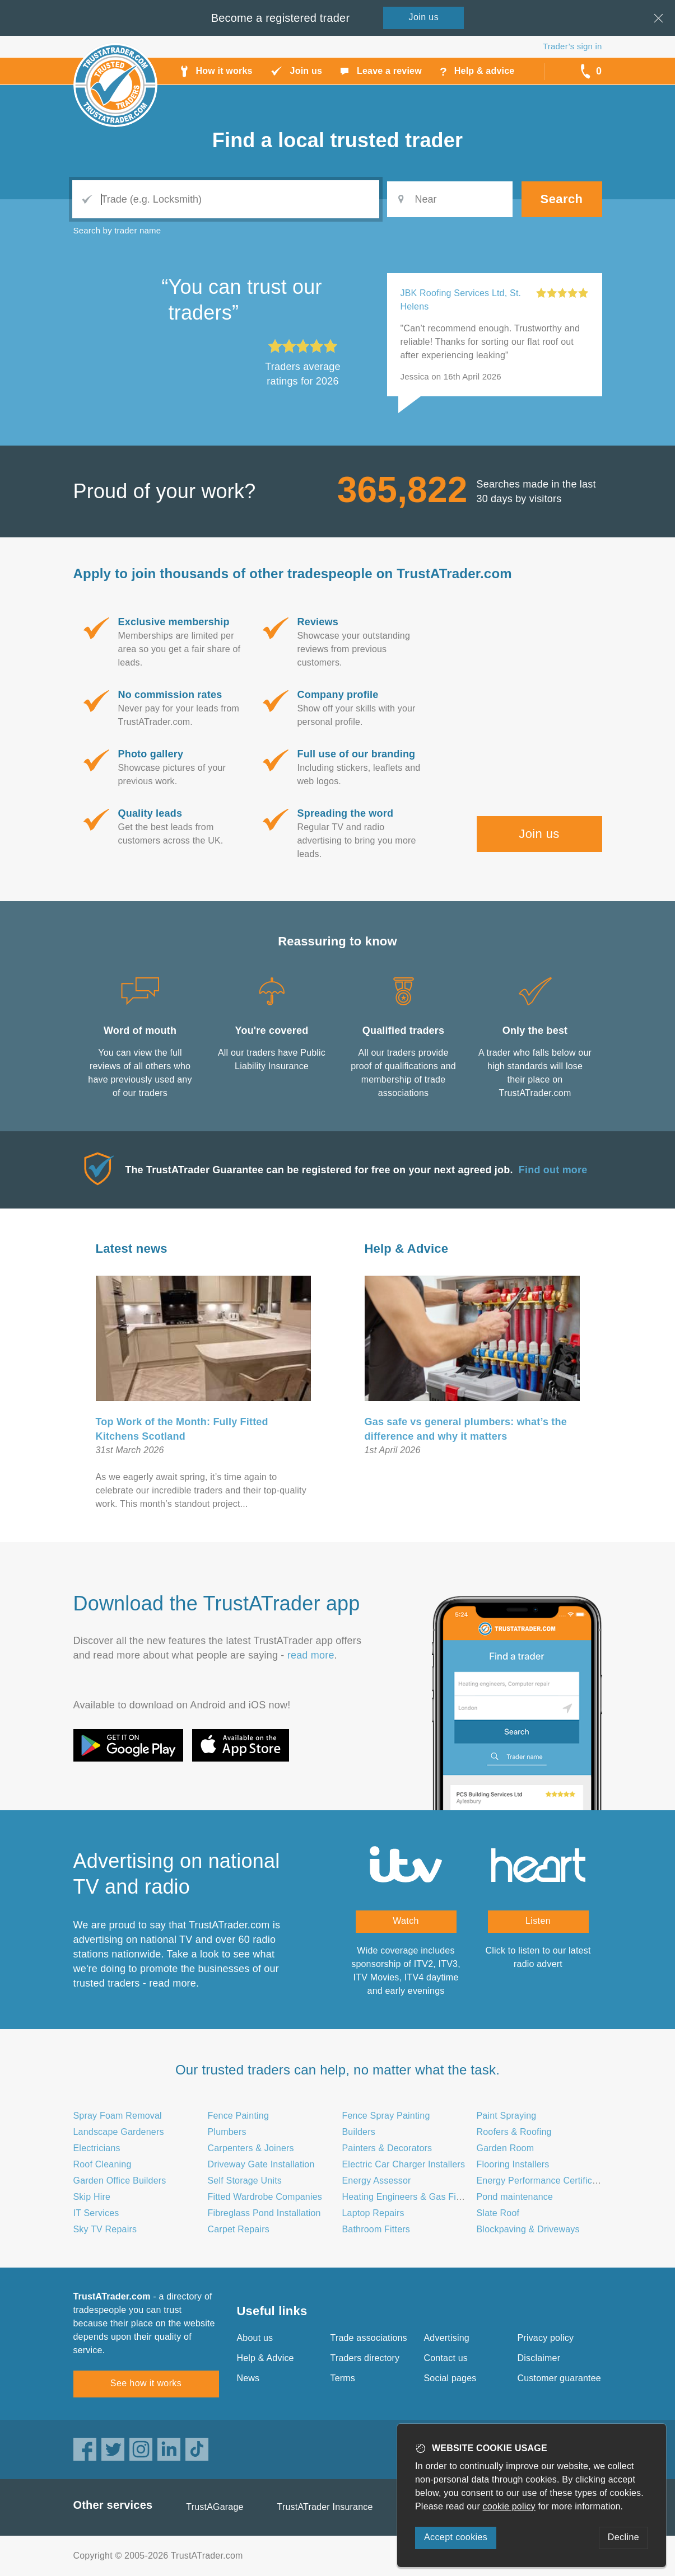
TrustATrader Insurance (325, 2507)
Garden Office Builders (119, 2180)
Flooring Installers (513, 2164)
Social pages (450, 2378)
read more (310, 1655)
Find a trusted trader (337, 140)
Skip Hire (92, 2197)
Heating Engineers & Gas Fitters (408, 2197)
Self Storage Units (245, 2180)
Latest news (131, 1249)
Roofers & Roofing (514, 2132)
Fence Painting (238, 2115)
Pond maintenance (515, 2197)
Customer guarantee (559, 2378)
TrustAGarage (214, 2507)
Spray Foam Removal (117, 2115)
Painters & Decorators (387, 2148)
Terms (343, 2378)
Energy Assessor (376, 2180)
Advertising (446, 2338)
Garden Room (505, 2148)
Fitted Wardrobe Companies (265, 2197)
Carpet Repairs (238, 2229)
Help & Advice (407, 1249)
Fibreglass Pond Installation (264, 2213)
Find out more (553, 1169)
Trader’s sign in (572, 46)
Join (424, 17)
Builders (358, 2132)
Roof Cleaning (102, 2164)
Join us (539, 834)
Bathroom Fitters (376, 2229)
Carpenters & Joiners (251, 2148)
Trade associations (368, 2338)
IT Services (96, 2213)
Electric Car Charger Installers (403, 2164)
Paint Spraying (507, 2115)
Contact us (446, 2358)
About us (255, 2338)
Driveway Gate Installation (261, 2164)
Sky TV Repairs (105, 2229)
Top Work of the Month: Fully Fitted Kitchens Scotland (182, 1429)
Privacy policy (546, 2338)
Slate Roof (498, 2213)
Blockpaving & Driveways (528, 2229)
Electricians (96, 2148)
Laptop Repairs (373, 2213)
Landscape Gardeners (118, 2132)
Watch (406, 1921)
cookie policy (509, 2506)
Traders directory (365, 2358)
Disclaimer (539, 2358)
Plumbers (227, 2132)
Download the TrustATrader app (216, 1603)
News (248, 2378)
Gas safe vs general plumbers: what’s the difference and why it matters (466, 1429)
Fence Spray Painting (386, 2115)
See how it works (145, 2383)
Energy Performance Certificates (543, 2180)
